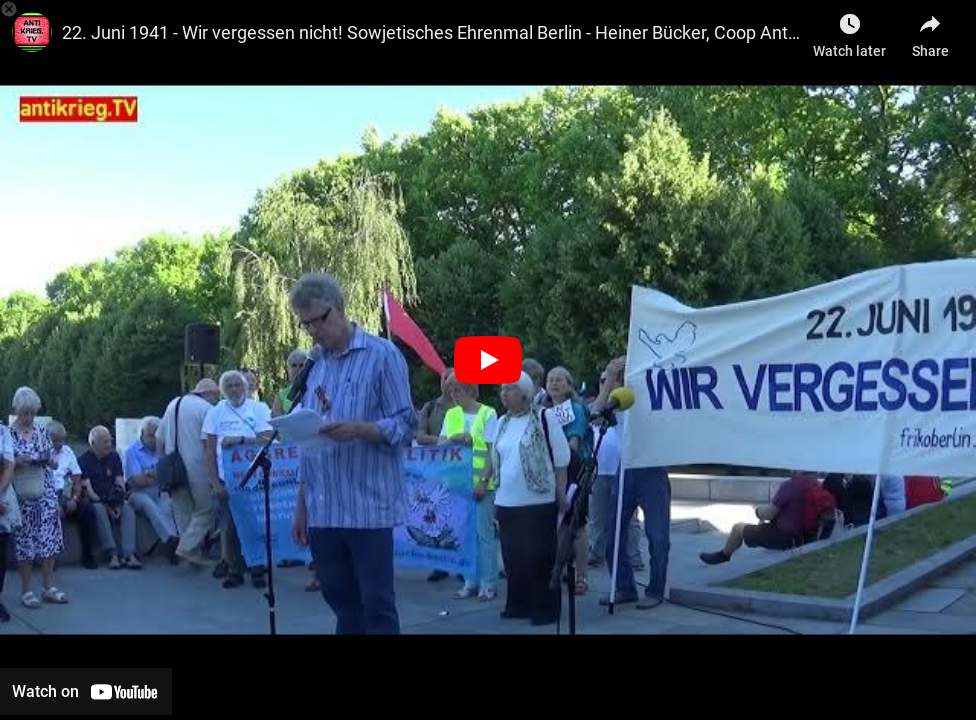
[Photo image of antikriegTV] (32, 32)
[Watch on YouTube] (86, 691)
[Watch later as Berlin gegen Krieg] (849, 30)
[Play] (488, 360)
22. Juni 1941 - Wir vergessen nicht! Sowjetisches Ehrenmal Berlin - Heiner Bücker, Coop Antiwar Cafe (432, 32)
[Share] (930, 30)
